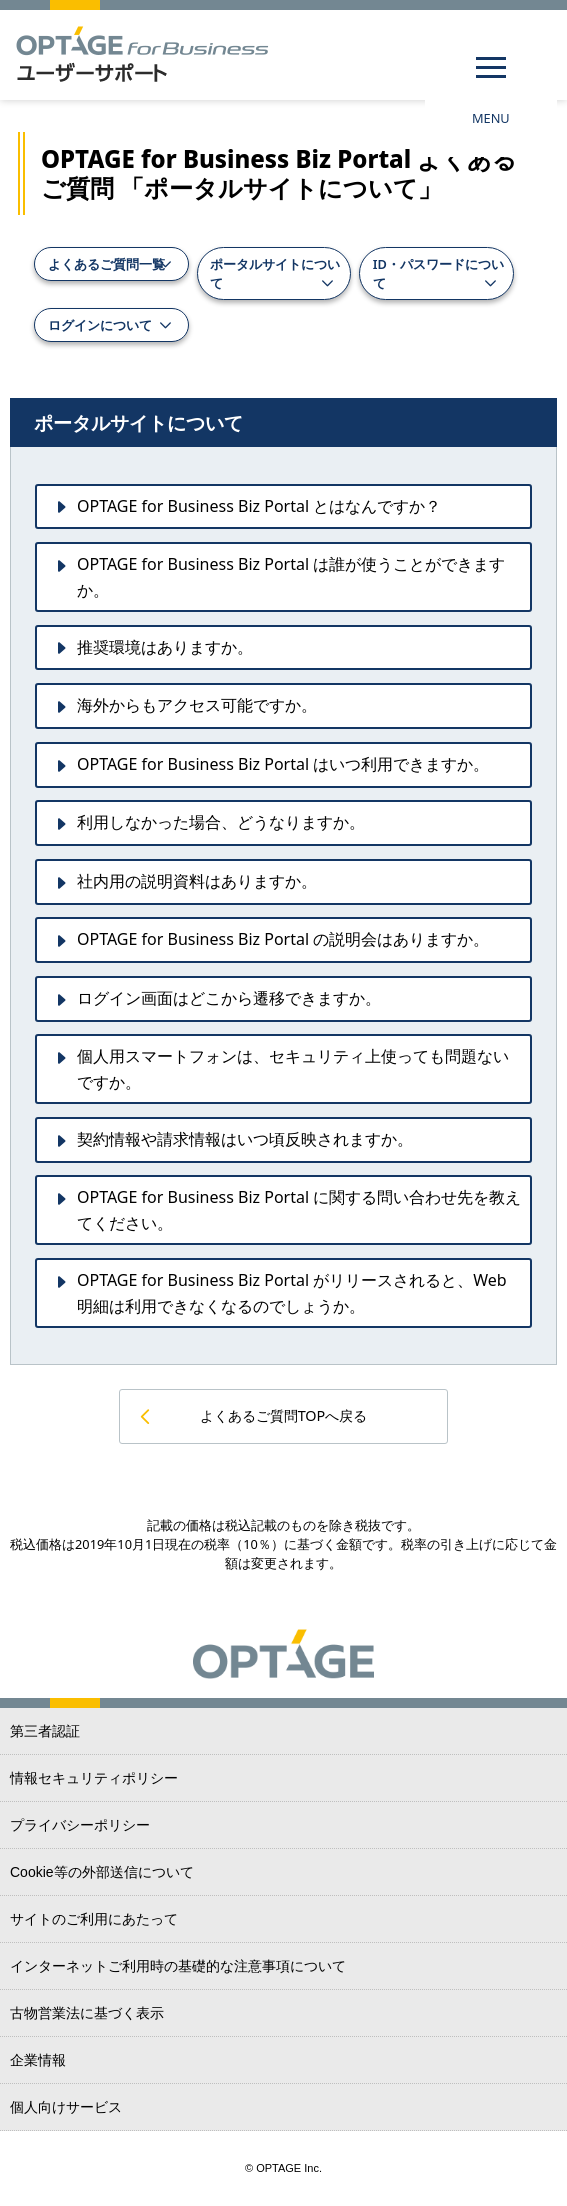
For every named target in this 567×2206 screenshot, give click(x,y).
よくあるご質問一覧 (106, 264)
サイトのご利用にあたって (94, 1919)
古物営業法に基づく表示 (87, 2013)
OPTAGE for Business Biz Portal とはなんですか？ (259, 506)
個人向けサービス (66, 2107)
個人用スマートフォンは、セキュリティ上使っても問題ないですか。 (293, 1069)
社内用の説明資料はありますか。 (197, 881)
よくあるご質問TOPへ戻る (284, 1415)
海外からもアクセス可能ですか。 (197, 705)
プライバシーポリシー (80, 1825)
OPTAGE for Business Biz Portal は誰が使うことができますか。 (291, 577)
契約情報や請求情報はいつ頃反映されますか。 (245, 1139)
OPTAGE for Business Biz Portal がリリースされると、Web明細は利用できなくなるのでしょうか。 (292, 1293)
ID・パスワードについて (438, 273)
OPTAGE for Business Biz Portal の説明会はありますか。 (283, 939)
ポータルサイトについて (275, 273)
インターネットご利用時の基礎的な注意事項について (178, 1966)
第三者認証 (45, 1731)
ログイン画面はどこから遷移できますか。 (229, 998)
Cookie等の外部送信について (102, 1872)
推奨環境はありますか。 (165, 647)
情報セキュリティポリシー (94, 1778)
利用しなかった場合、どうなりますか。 (221, 822)
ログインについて (100, 325)
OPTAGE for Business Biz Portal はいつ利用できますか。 (283, 764)
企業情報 (38, 2060)
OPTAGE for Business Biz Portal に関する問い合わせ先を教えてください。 (299, 1210)
